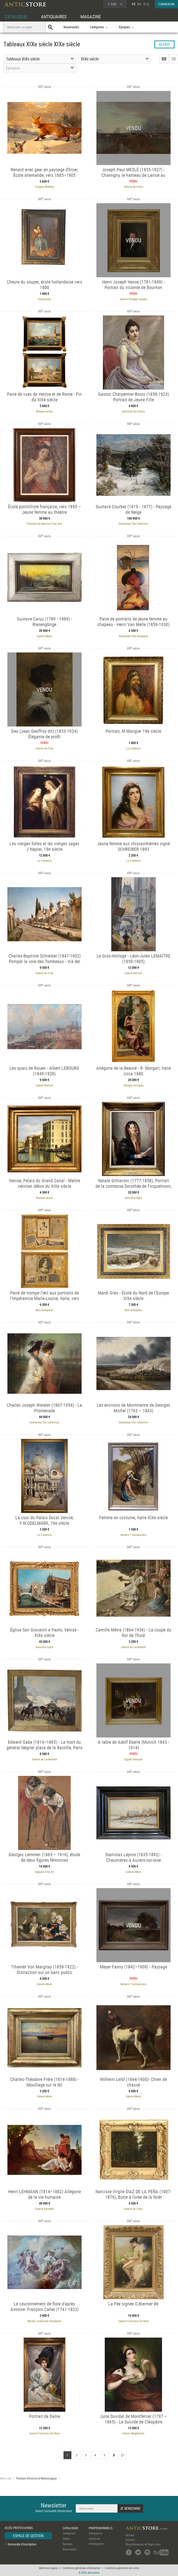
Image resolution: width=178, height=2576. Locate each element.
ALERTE (164, 44)
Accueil (130, 2535)
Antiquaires (95, 2533)
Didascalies (44, 299)
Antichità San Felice (133, 411)
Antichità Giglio (133, 1198)
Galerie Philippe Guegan (133, 299)
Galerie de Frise (44, 748)
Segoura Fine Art (44, 1872)
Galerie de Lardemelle (133, 1647)
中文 (146, 4)
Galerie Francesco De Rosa (133, 2321)
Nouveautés (71, 27)
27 (122, 2455)
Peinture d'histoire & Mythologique (36, 2478)
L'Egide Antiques (133, 1759)
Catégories (69, 2533)
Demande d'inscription (22, 2544)
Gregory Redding (44, 186)
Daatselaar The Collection (133, 523)
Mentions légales (48, 2568)
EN (139, 4)
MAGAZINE (90, 16)
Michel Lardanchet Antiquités (44, 2321)
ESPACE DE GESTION (28, 2535)
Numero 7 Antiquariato (133, 1535)
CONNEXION (166, 4)
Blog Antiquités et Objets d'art (143, 2544)
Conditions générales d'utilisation (81, 2568)
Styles (66, 2538)
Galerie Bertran (133, 973)
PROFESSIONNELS (100, 2528)
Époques (68, 2544)
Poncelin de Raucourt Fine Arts (44, 523)
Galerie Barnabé (44, 2209)
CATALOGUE (16, 16)
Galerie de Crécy (133, 186)
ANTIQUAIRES (54, 16)
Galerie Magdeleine (133, 2433)
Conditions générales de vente (122, 2568)
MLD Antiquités (44, 1310)
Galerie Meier (44, 636)
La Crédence (133, 748)
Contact (130, 2540)
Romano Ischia (44, 411)
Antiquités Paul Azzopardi (133, 636)
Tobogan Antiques (133, 1085)
